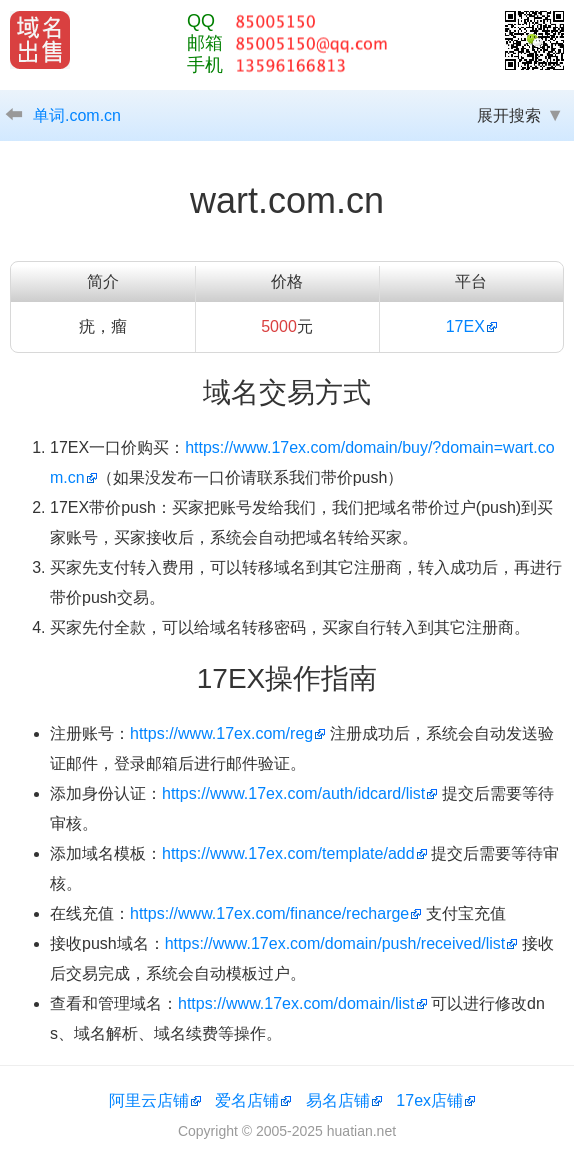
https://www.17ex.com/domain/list (296, 1003)
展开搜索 (509, 115)
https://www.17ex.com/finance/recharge (269, 913)
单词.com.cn (77, 115)
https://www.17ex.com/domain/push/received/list (335, 943)
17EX (465, 326)
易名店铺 (338, 1100)
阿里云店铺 (149, 1100)
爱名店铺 (247, 1100)
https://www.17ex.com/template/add (288, 853)
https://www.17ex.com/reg (221, 733)
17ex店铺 (429, 1100)
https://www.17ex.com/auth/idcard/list (293, 793)
